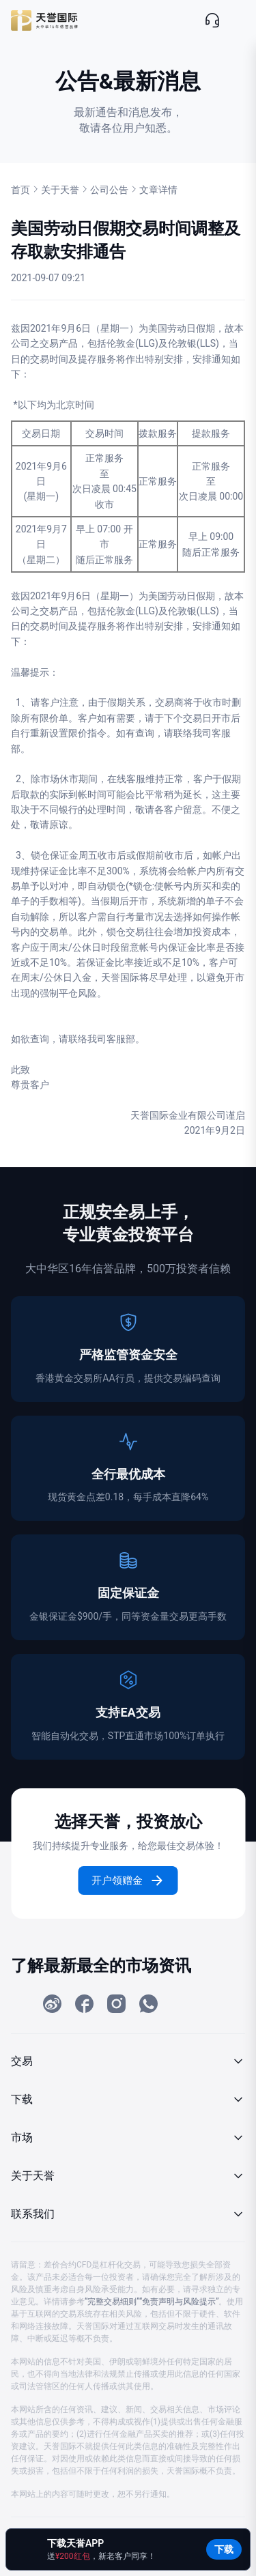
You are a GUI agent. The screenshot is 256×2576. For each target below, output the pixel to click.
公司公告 (109, 189)
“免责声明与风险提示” (179, 2301)
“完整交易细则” (112, 2301)
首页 (20, 189)
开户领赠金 (128, 1880)
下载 (223, 2549)
